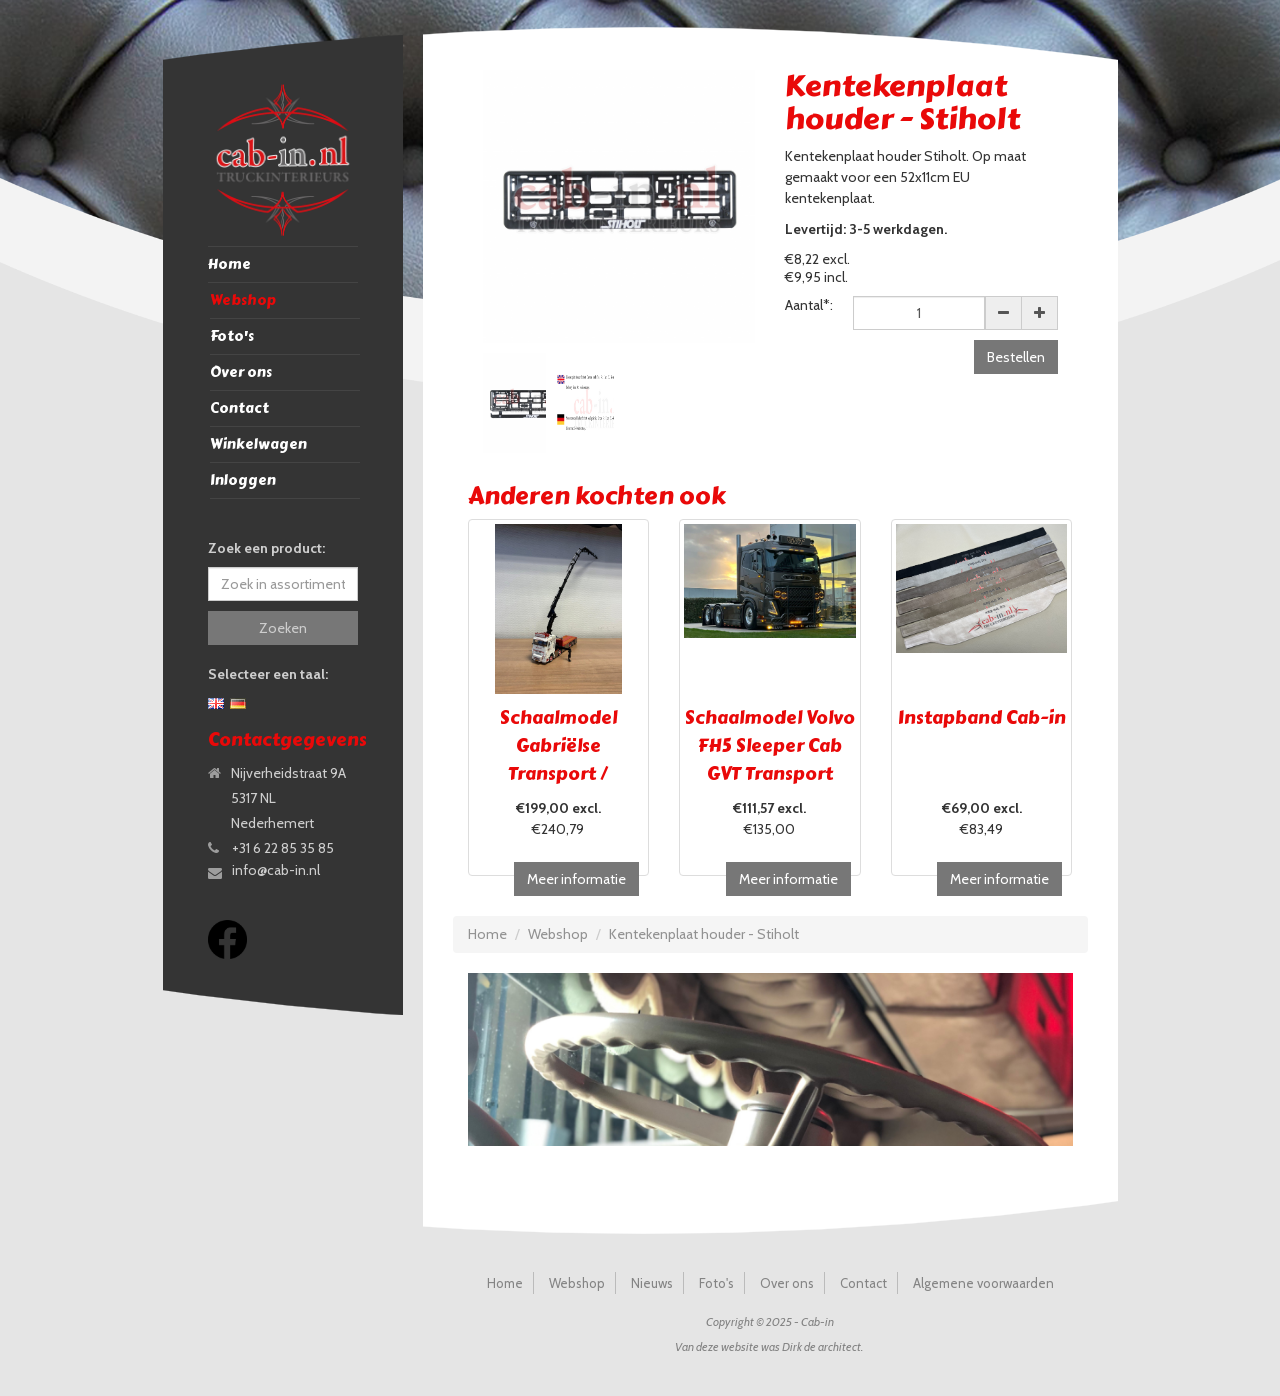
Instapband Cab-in (982, 718)
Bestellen (1016, 357)
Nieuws (652, 1283)
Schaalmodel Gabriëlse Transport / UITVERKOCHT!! (558, 760)
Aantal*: (809, 305)
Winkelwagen (258, 444)
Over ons (241, 372)
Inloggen (243, 480)
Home (229, 264)
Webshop (243, 300)
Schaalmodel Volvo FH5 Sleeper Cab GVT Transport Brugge (770, 760)
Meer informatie (576, 879)
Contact (239, 408)
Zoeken (283, 628)
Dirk (792, 1346)
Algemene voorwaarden (983, 1283)
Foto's (232, 336)
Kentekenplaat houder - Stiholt (704, 934)
